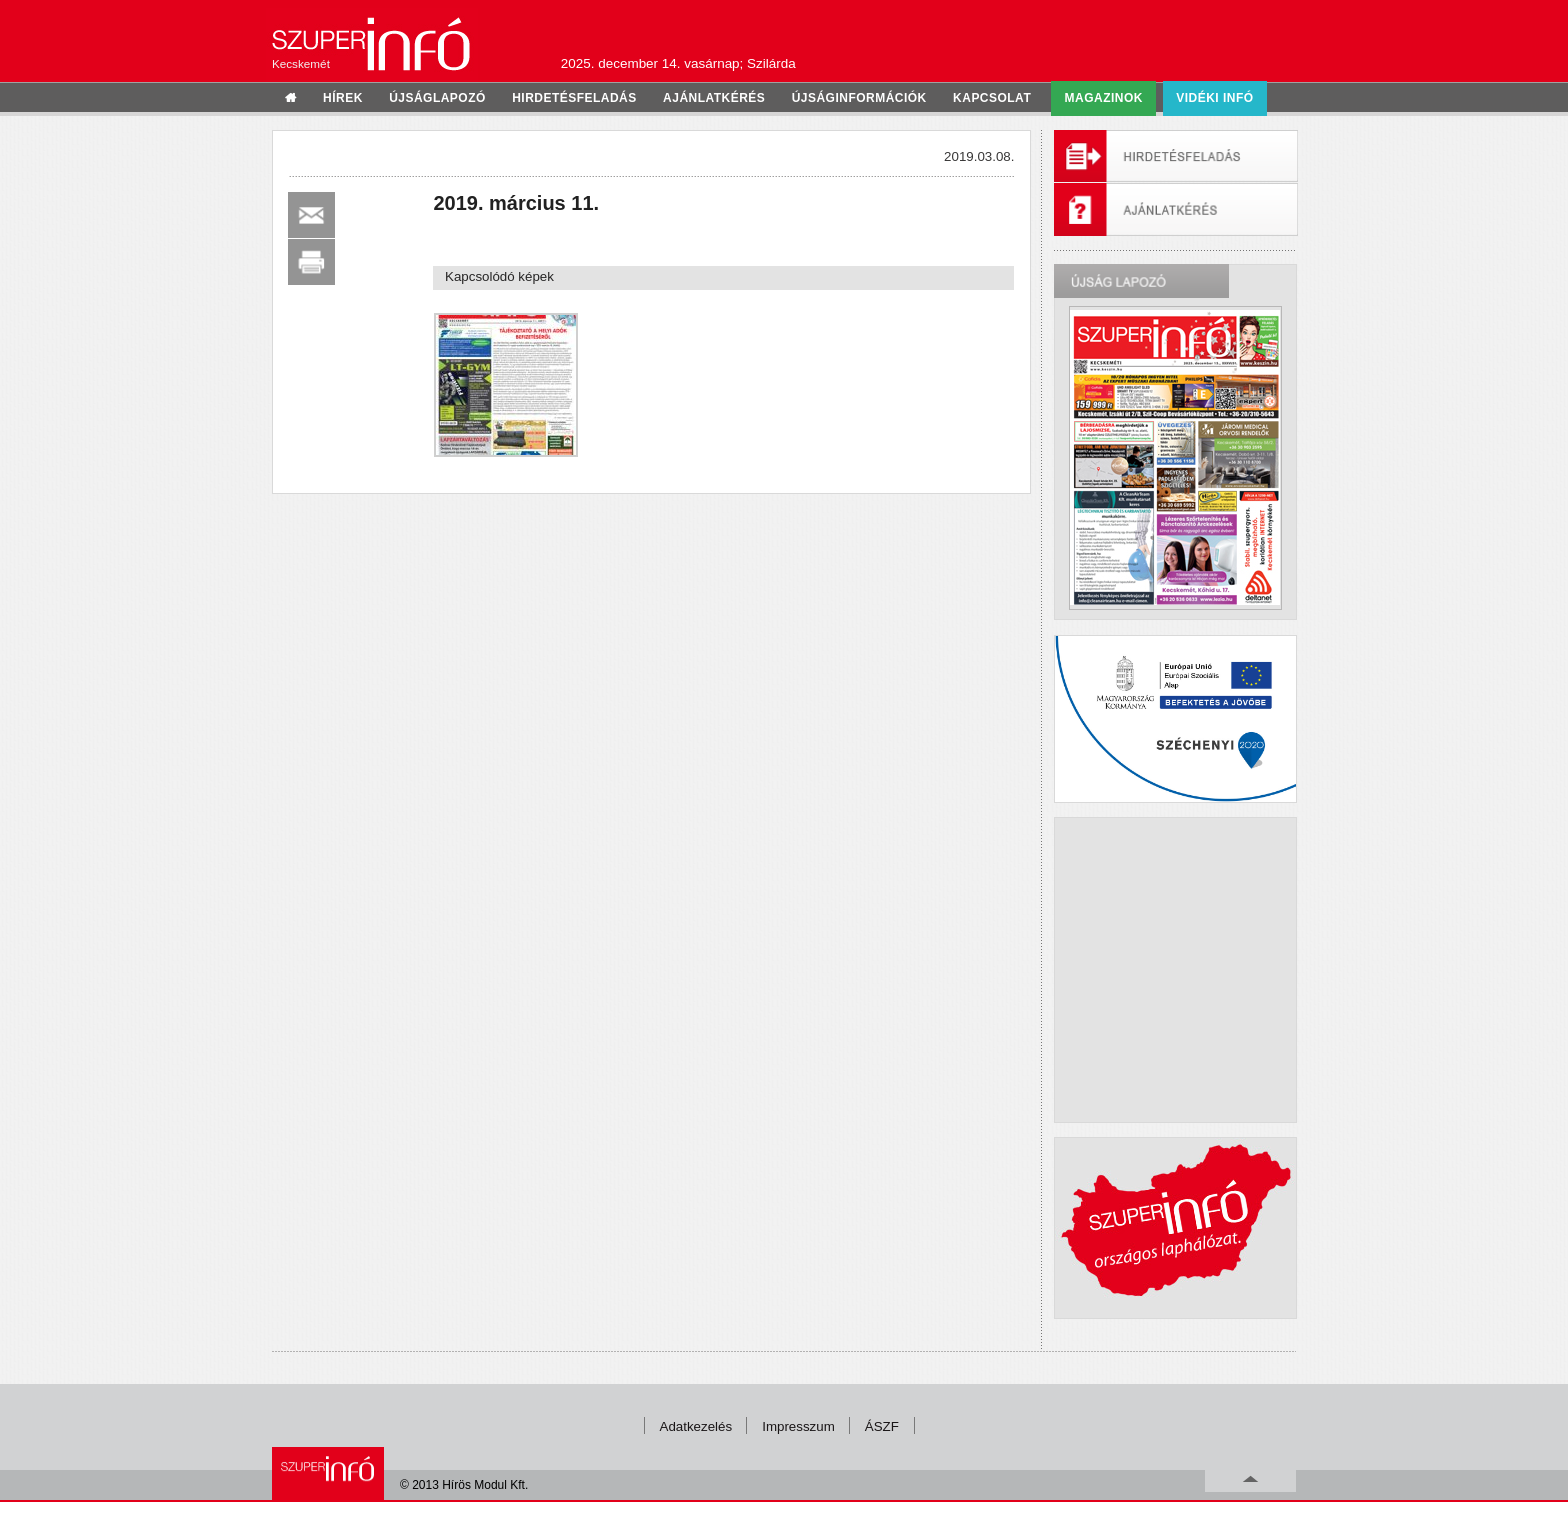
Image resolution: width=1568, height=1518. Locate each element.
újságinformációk (859, 98)
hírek (343, 98)
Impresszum (798, 1426)
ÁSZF (882, 1426)
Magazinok (1104, 98)
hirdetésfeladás (574, 98)
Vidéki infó (1214, 98)
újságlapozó (437, 98)
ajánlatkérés (714, 98)
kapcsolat (992, 98)
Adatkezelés (696, 1426)
